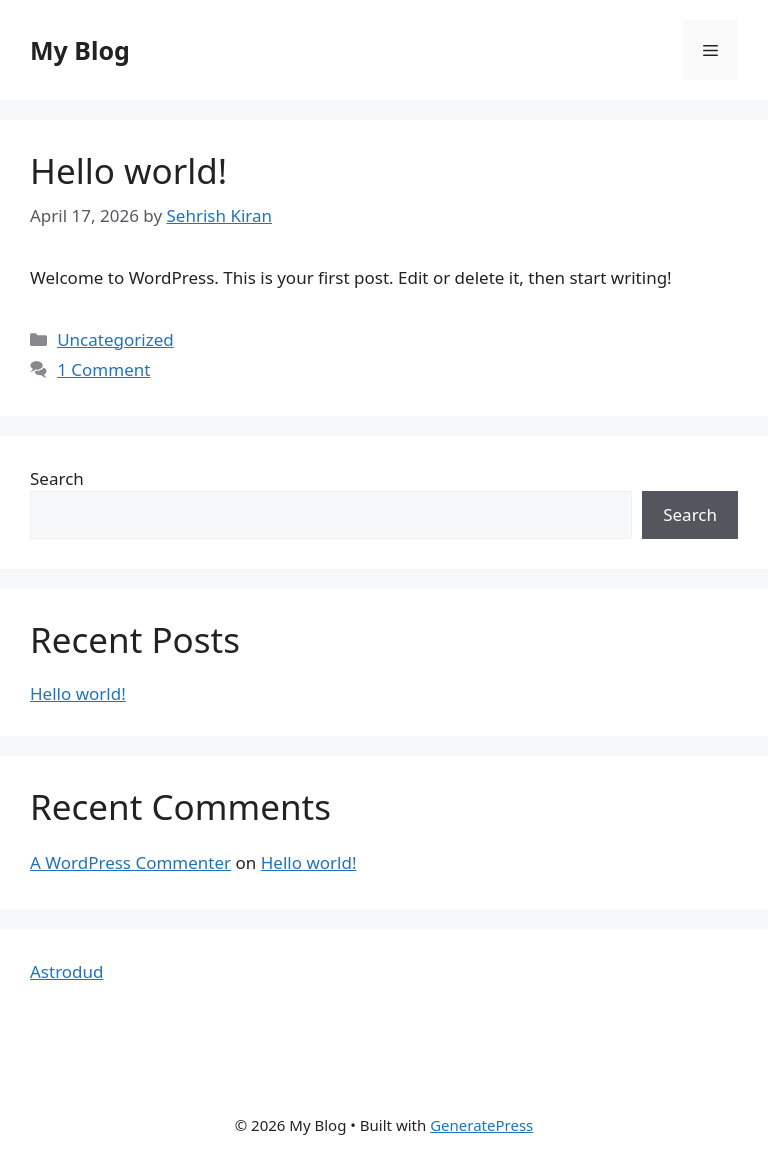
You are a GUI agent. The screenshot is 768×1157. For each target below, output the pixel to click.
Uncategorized (115, 339)
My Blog (80, 50)
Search (57, 478)
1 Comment (103, 369)
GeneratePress (481, 1125)
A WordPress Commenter (130, 862)
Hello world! (128, 170)
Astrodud (67, 971)
